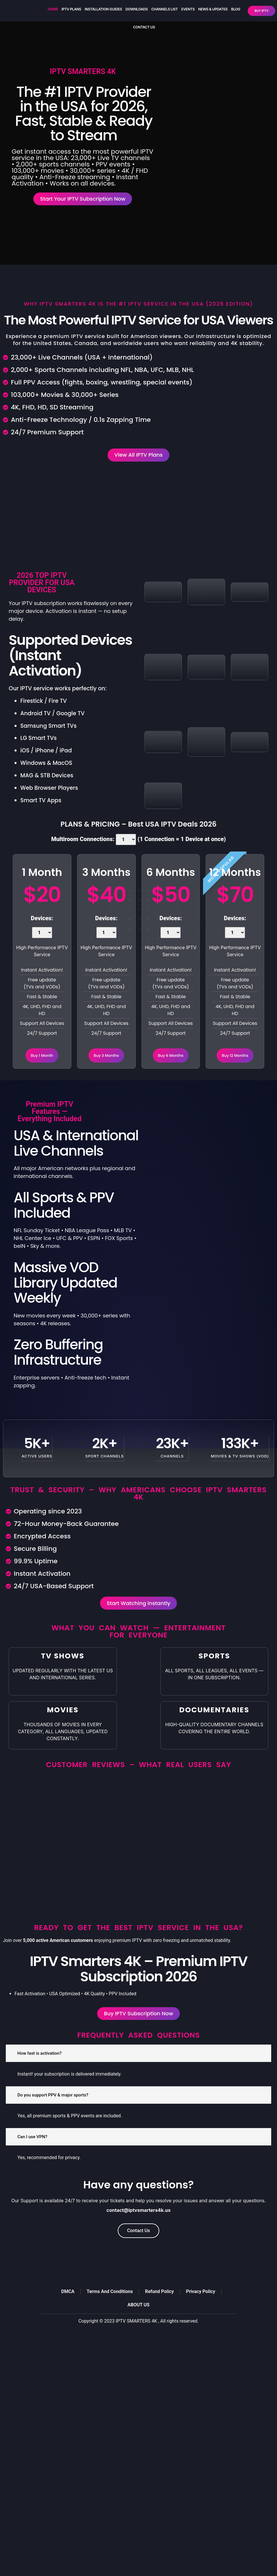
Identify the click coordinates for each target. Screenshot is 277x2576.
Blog (235, 9)
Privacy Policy (200, 2307)
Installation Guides (103, 9)
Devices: (42, 934)
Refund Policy (159, 2307)
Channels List (164, 9)
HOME (53, 9)
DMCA (68, 2307)
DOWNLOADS (137, 9)
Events (188, 9)
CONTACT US (144, 27)
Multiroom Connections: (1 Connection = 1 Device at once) (138, 847)
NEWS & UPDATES (213, 9)
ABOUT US (138, 2320)
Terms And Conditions (110, 2307)
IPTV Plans (71, 9)
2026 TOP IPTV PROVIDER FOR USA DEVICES (42, 590)
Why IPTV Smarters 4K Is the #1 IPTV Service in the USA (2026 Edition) (138, 307)
